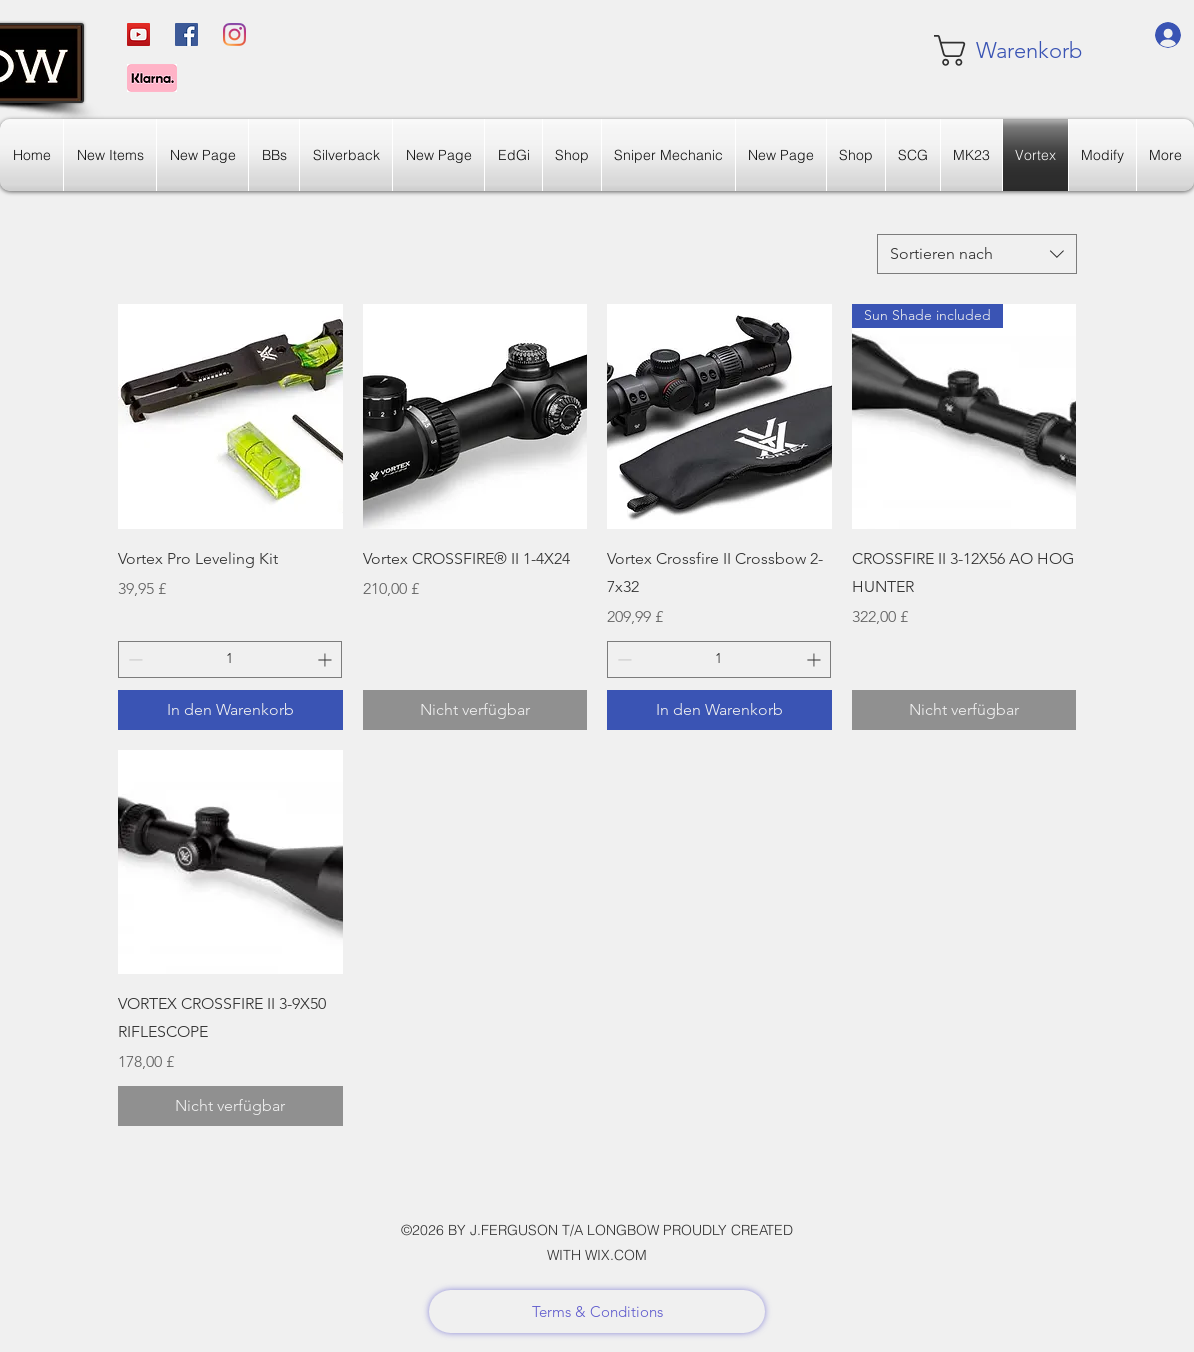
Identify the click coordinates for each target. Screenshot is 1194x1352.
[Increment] (326, 659)
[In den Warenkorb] (230, 710)
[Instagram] (234, 34)
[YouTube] (138, 34)
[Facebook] (186, 34)
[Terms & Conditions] (597, 1311)
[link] (993, 50)
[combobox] (977, 254)
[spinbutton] (230, 659)
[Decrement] (133, 659)
